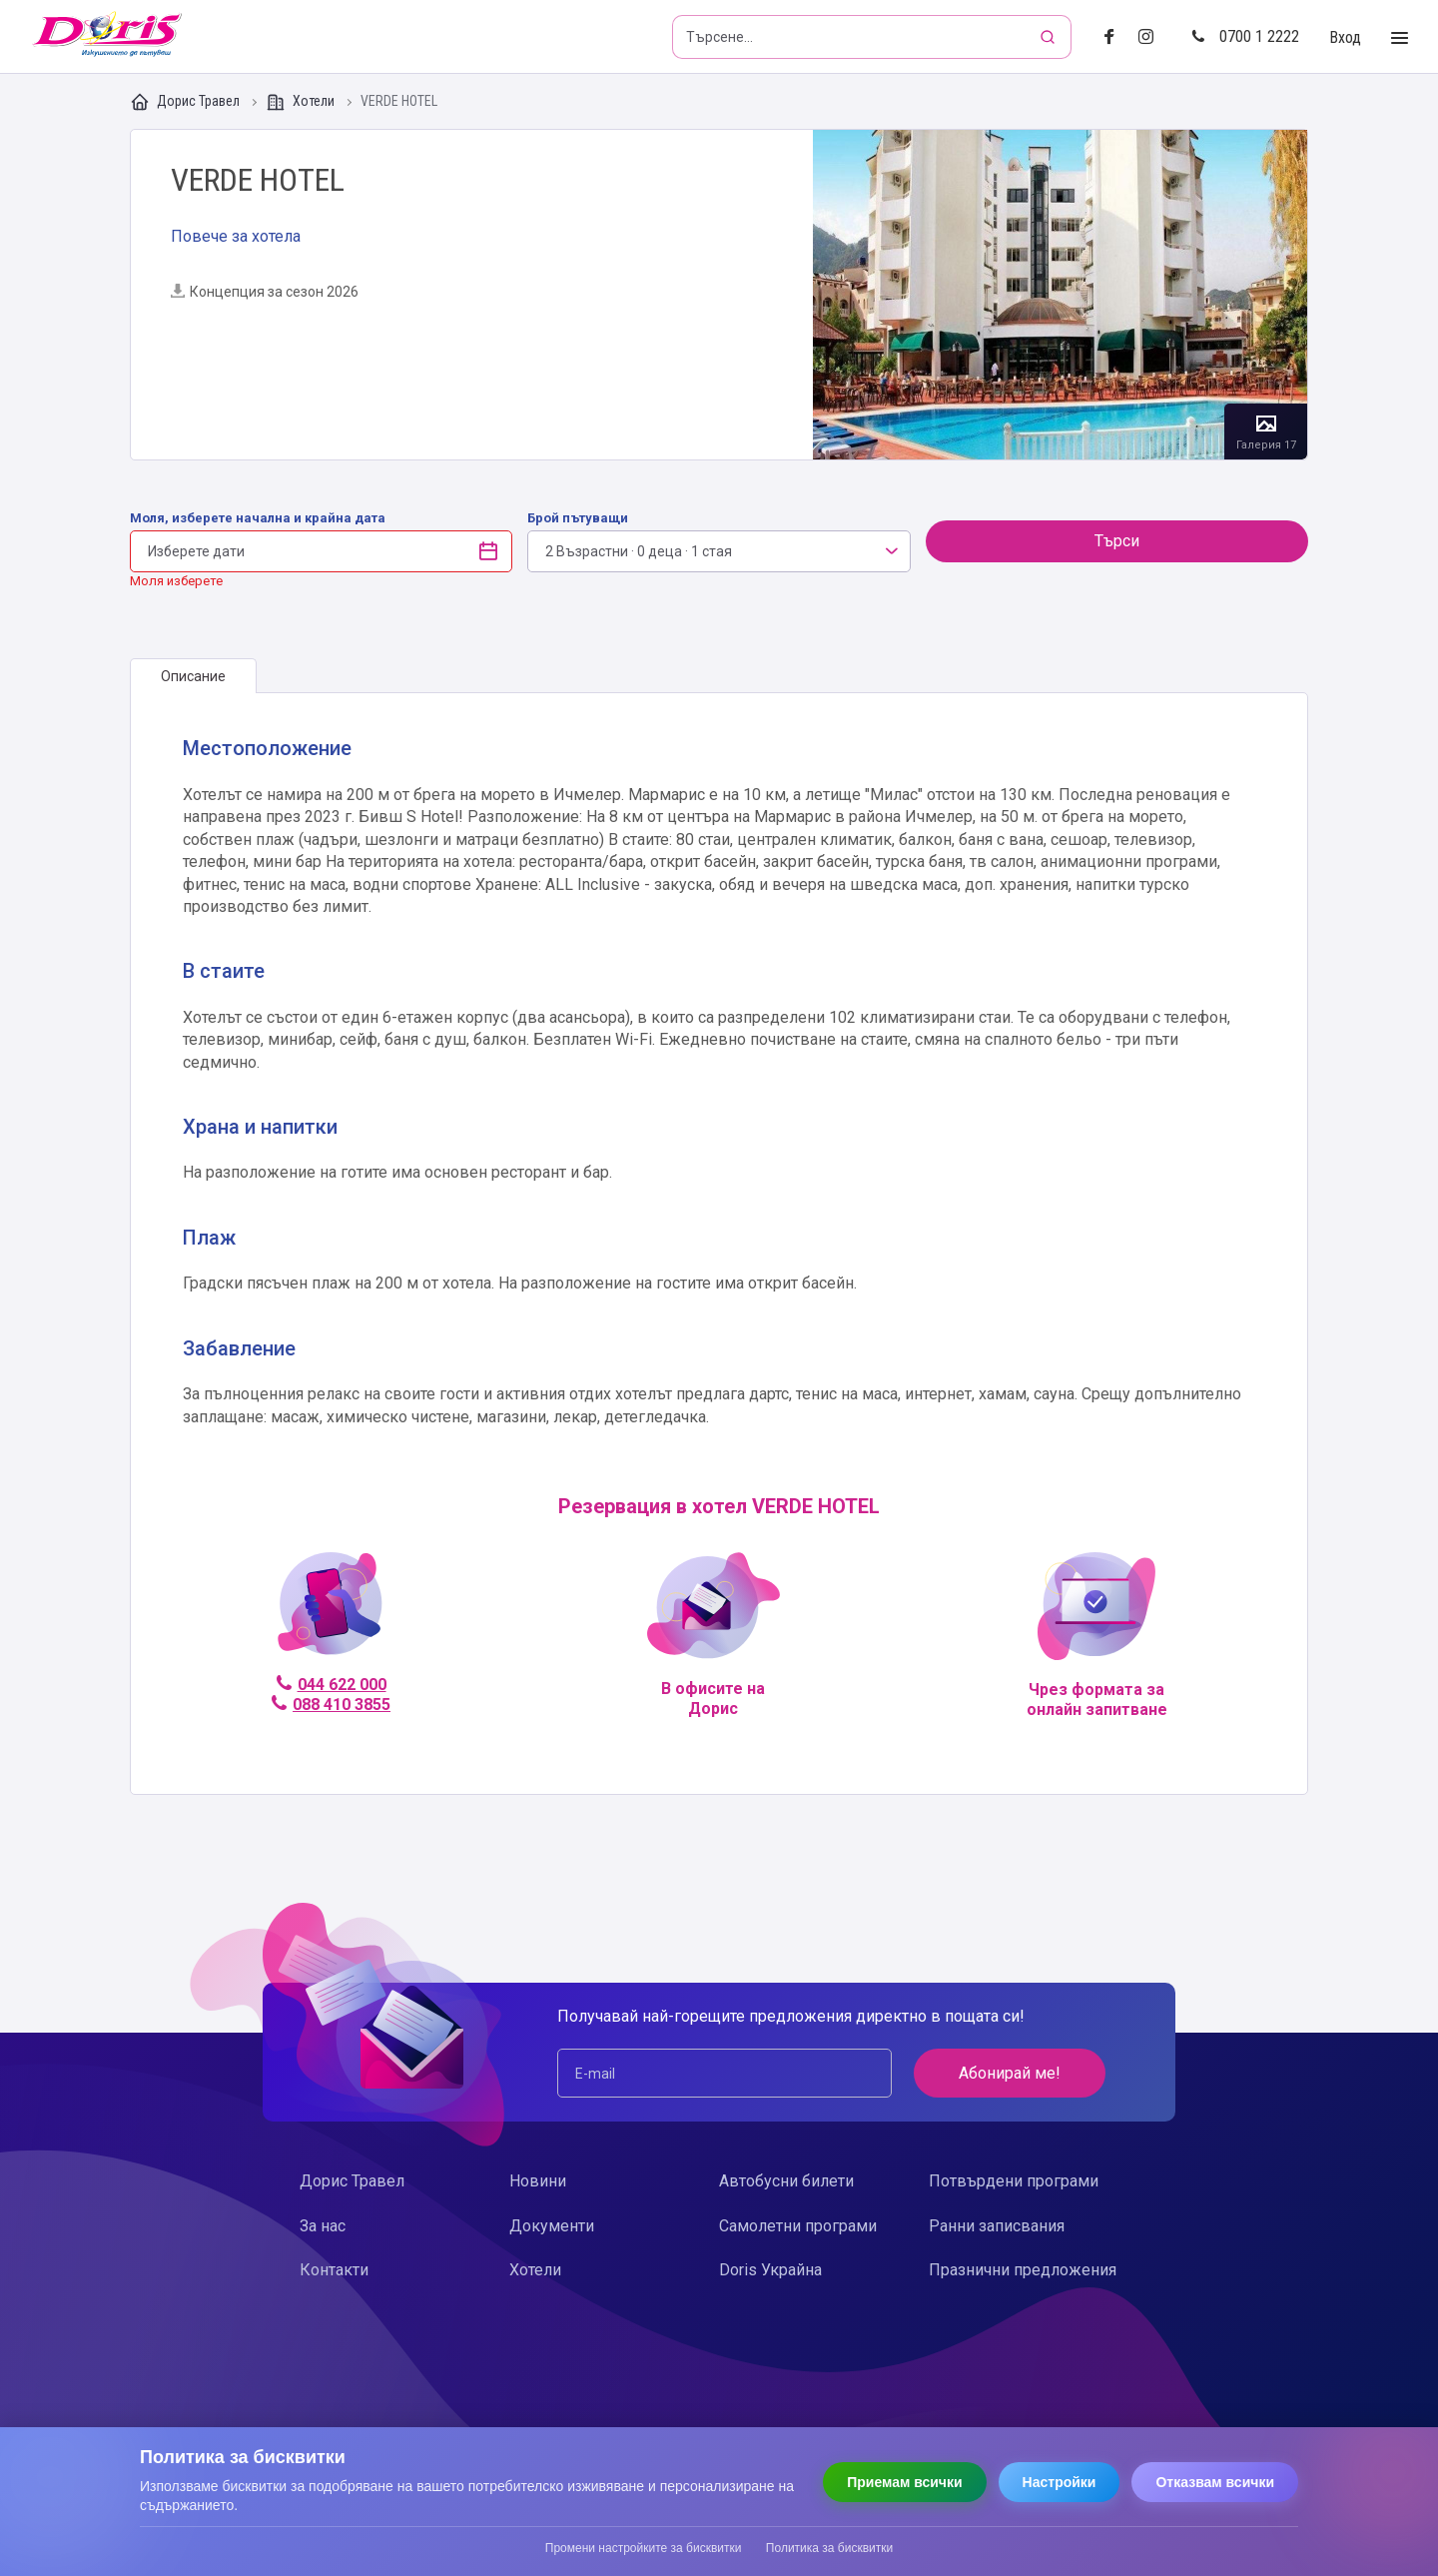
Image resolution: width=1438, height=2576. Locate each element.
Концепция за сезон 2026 (265, 292)
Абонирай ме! (1010, 2073)
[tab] (193, 676)
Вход (1345, 37)
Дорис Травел (186, 102)
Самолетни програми (798, 2225)
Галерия (1060, 294)
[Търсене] (1050, 37)
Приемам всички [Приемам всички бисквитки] (904, 2482)
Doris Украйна (770, 2269)
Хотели (302, 102)
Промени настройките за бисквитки (643, 2548)
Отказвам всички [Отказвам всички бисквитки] (1214, 2482)
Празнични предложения (1022, 2269)
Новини (537, 2180)
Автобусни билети (786, 2180)
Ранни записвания (997, 2225)
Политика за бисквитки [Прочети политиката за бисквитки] (829, 2548)
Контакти (334, 2269)
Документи (551, 2225)
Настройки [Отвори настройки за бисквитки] (1059, 2482)
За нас (323, 2225)
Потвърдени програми (1013, 2180)
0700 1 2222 (1245, 36)
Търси (1116, 540)
